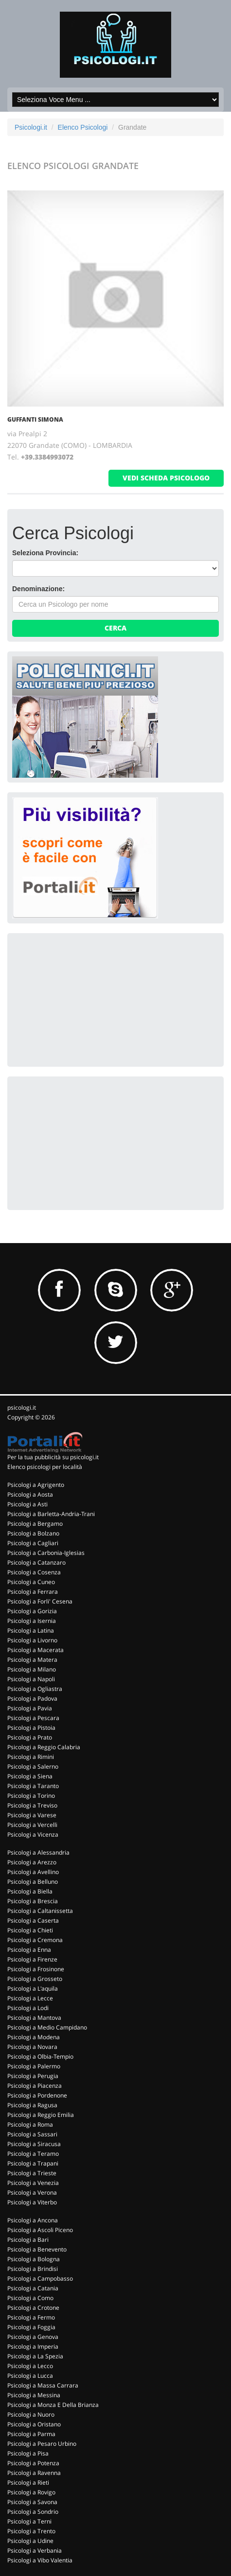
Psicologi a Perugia (32, 2076)
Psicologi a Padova (32, 1698)
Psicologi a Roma (30, 2124)
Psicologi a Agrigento (35, 1485)
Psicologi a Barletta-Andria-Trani (51, 1514)
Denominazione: (38, 589)
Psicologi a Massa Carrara (42, 2385)
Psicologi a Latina (30, 1630)
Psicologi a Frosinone (35, 1969)
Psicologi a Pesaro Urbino (41, 2444)
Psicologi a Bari (28, 2239)
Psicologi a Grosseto (34, 1979)
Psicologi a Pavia (29, 1708)
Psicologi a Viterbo (32, 2202)
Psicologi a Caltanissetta (40, 1911)
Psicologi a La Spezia (35, 2356)
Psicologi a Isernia (31, 1621)
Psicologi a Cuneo (31, 1582)
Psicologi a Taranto (33, 1786)
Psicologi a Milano (31, 1669)
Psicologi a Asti (27, 1504)
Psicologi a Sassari (32, 2134)
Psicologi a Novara (32, 2047)
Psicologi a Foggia (31, 2327)
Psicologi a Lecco (30, 2366)
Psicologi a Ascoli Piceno (40, 2230)
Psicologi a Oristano (34, 2424)
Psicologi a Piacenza (34, 2085)
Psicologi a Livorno (32, 1640)
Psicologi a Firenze (32, 1959)
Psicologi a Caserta (33, 1920)
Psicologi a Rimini (30, 1757)
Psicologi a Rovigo (31, 2492)
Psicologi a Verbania (34, 2550)
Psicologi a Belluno (32, 1881)
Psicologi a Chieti (30, 1930)
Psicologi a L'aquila (32, 1988)
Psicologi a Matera (32, 1659)
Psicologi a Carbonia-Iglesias (46, 1553)
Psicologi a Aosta (30, 1494)
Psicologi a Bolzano (33, 1533)
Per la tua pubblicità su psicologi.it (53, 1457)
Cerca (115, 627)
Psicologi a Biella (30, 1891)
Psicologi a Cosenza (34, 1572)
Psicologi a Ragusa (32, 2105)
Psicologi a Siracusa (34, 2144)
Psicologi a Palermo (33, 2066)
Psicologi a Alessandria (38, 1852)
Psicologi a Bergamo (35, 1523)
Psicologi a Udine (30, 2541)
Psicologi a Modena (33, 2037)
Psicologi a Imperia (32, 2346)
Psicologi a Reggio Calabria (43, 1747)
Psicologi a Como (30, 2298)
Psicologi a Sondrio (32, 2512)
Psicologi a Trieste (31, 2173)
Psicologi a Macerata (35, 1650)
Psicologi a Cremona (35, 1940)
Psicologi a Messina (33, 2395)
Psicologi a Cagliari (32, 1543)
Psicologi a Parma (31, 2434)
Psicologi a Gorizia (32, 1611)
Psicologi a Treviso (32, 1805)
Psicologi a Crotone (33, 2307)
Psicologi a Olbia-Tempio (40, 2056)
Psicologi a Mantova (34, 2017)
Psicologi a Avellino (33, 1872)
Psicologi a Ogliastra (34, 1689)
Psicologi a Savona (32, 2502)
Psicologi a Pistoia (31, 1727)
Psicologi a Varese (31, 1815)
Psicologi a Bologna (33, 2259)
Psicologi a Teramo (33, 2154)
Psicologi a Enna (29, 1949)
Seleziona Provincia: (45, 553)
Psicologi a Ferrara (32, 1591)
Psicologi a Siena (30, 1776)
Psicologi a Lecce (30, 1998)
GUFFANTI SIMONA (35, 419)
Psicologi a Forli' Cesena (39, 1601)
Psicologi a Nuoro (30, 2414)
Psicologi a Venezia (33, 2183)
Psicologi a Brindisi (32, 2269)
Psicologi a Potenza (33, 2463)
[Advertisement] (85, 998)
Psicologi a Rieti (28, 2482)
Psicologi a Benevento (37, 2249)
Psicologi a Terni (29, 2521)
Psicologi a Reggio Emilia (40, 2115)
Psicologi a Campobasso (40, 2278)
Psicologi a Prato (29, 1737)
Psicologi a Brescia (32, 1901)
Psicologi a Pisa (28, 2453)
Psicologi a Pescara (33, 1718)
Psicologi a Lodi (28, 2008)
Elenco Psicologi (83, 127)
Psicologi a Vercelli (32, 1825)
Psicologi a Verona (32, 2192)
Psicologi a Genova (32, 2337)
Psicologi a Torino (31, 1795)
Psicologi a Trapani (32, 2163)
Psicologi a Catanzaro (36, 1562)
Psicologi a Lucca (30, 2375)
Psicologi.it (31, 127)
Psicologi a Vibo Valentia (39, 2560)
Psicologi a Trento (31, 2531)
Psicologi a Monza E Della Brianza (53, 2405)
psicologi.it (21, 1407)
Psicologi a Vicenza (32, 1834)
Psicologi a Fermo (31, 2317)
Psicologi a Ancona (32, 2220)
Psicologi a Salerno (32, 1766)
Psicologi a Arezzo (31, 1862)
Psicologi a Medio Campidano (47, 2027)
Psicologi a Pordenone (37, 2095)
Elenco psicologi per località (44, 1467)
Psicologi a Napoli (31, 1679)
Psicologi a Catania (32, 2288)
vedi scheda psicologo (166, 477)
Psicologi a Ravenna (34, 2473)
